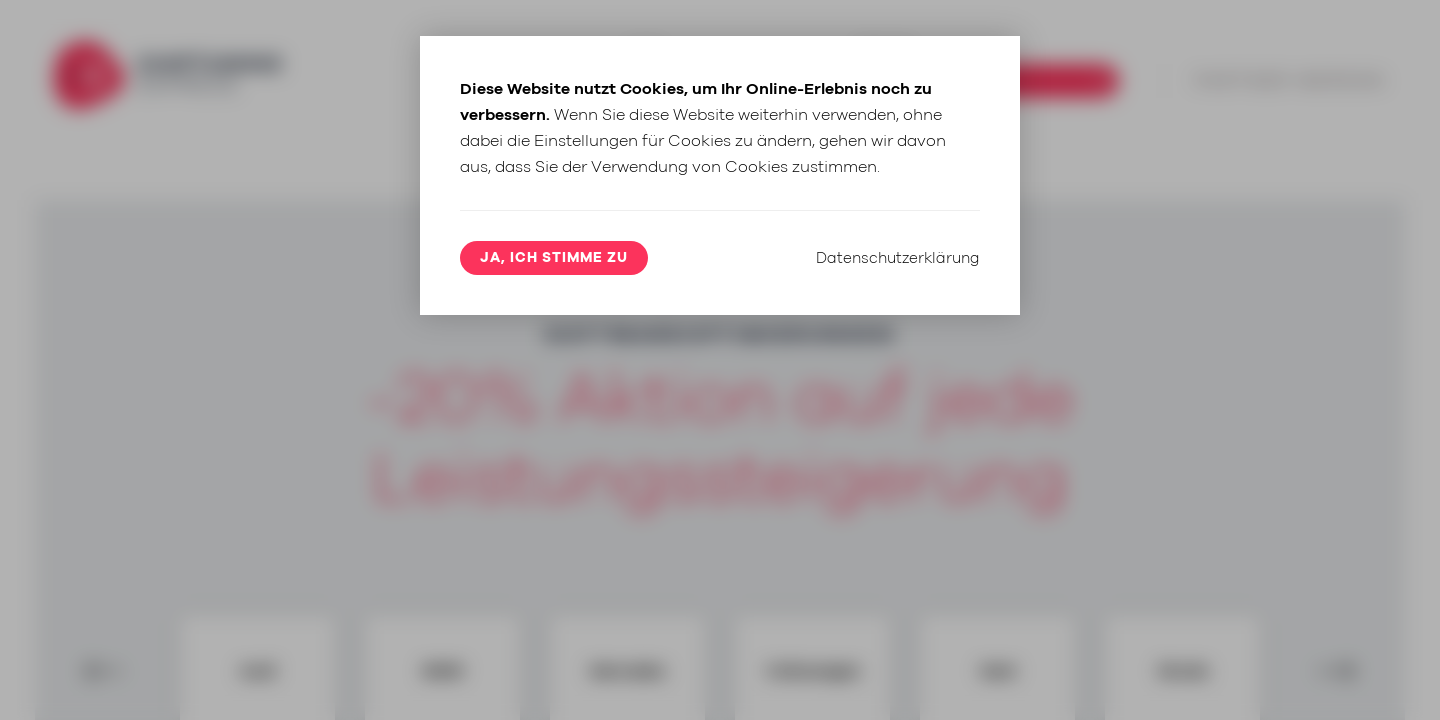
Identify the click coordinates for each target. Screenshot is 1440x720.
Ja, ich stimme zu (554, 443)
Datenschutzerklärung (894, 439)
